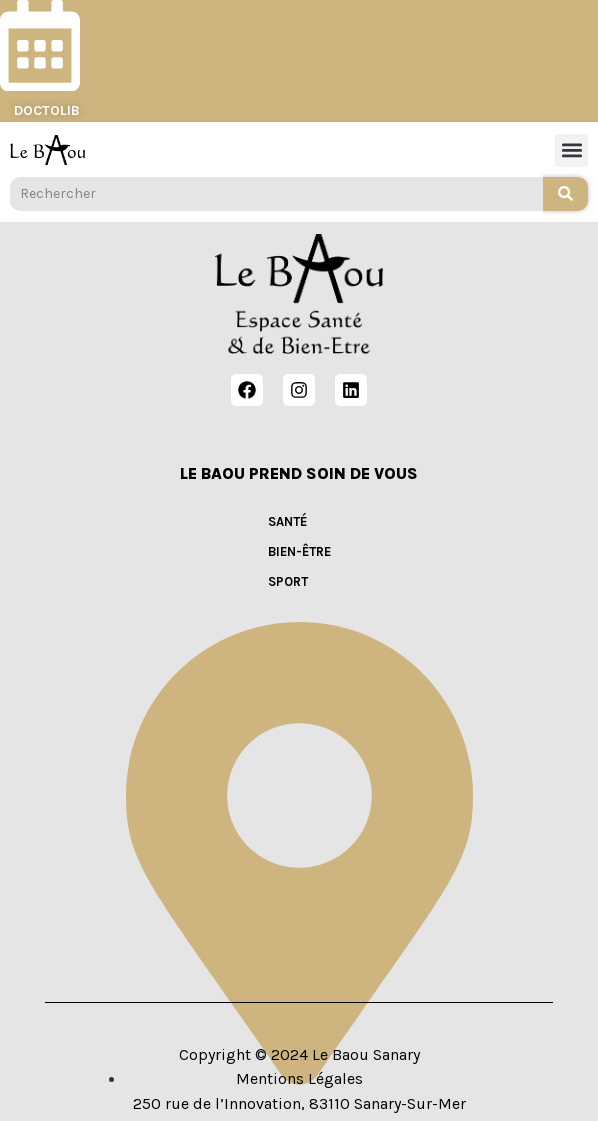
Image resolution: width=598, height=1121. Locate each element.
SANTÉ (287, 521)
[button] (571, 150)
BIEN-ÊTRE (299, 551)
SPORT (288, 581)
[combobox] (276, 194)
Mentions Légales (299, 1078)
